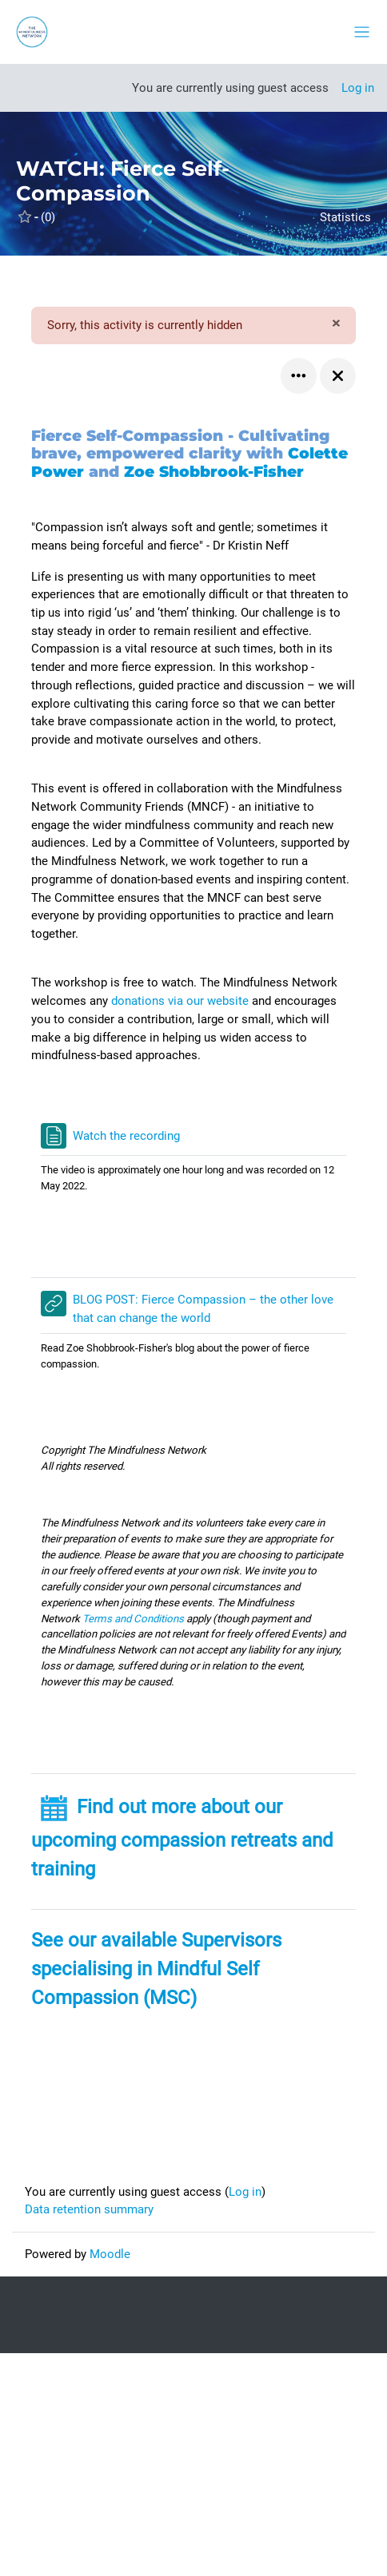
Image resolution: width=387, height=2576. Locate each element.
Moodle (110, 2254)
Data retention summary (89, 2209)
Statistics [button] (345, 217)
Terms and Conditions (133, 1619)
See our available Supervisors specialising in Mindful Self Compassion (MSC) (156, 1969)
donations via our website (181, 1001)
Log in (357, 88)
